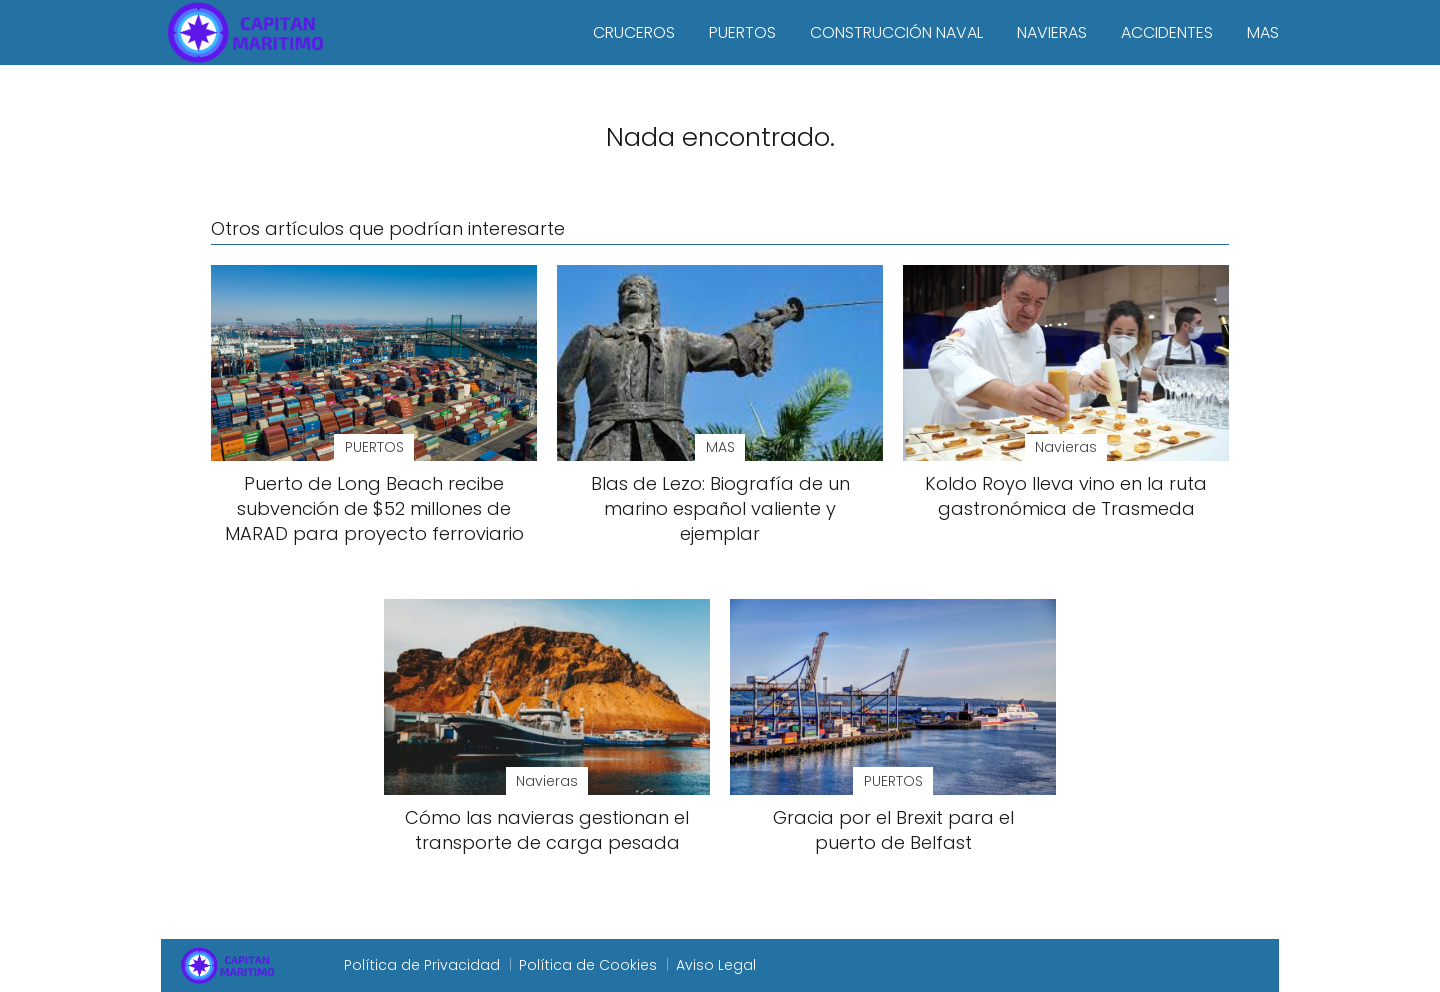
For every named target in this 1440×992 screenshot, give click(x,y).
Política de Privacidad (422, 965)
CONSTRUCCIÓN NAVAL (896, 32)
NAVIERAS (1052, 32)
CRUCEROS (634, 32)
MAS (1263, 32)
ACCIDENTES (1167, 32)
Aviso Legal (716, 965)
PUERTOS (742, 32)
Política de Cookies (588, 965)
